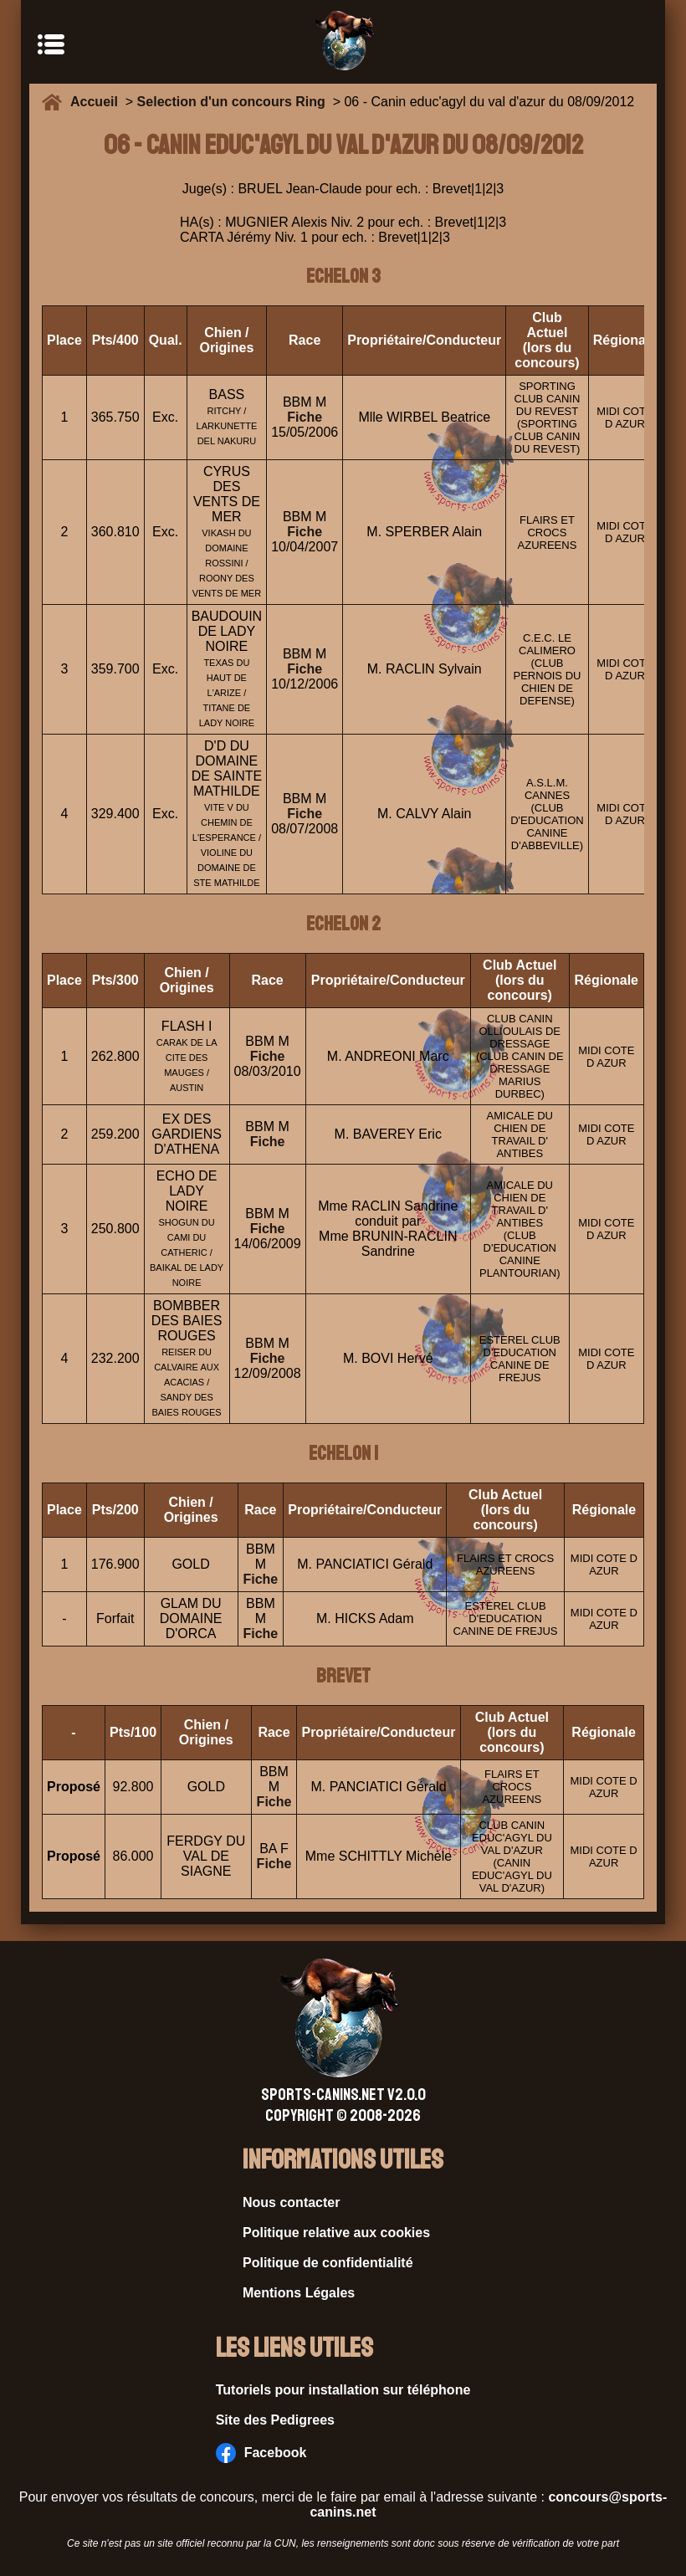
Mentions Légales (299, 2293)
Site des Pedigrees (275, 2420)
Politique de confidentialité (328, 2263)
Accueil (97, 102)
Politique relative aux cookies (336, 2232)
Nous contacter (291, 2202)
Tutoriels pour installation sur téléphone (343, 2390)
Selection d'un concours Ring (231, 102)
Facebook (261, 2453)
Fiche (304, 417)
